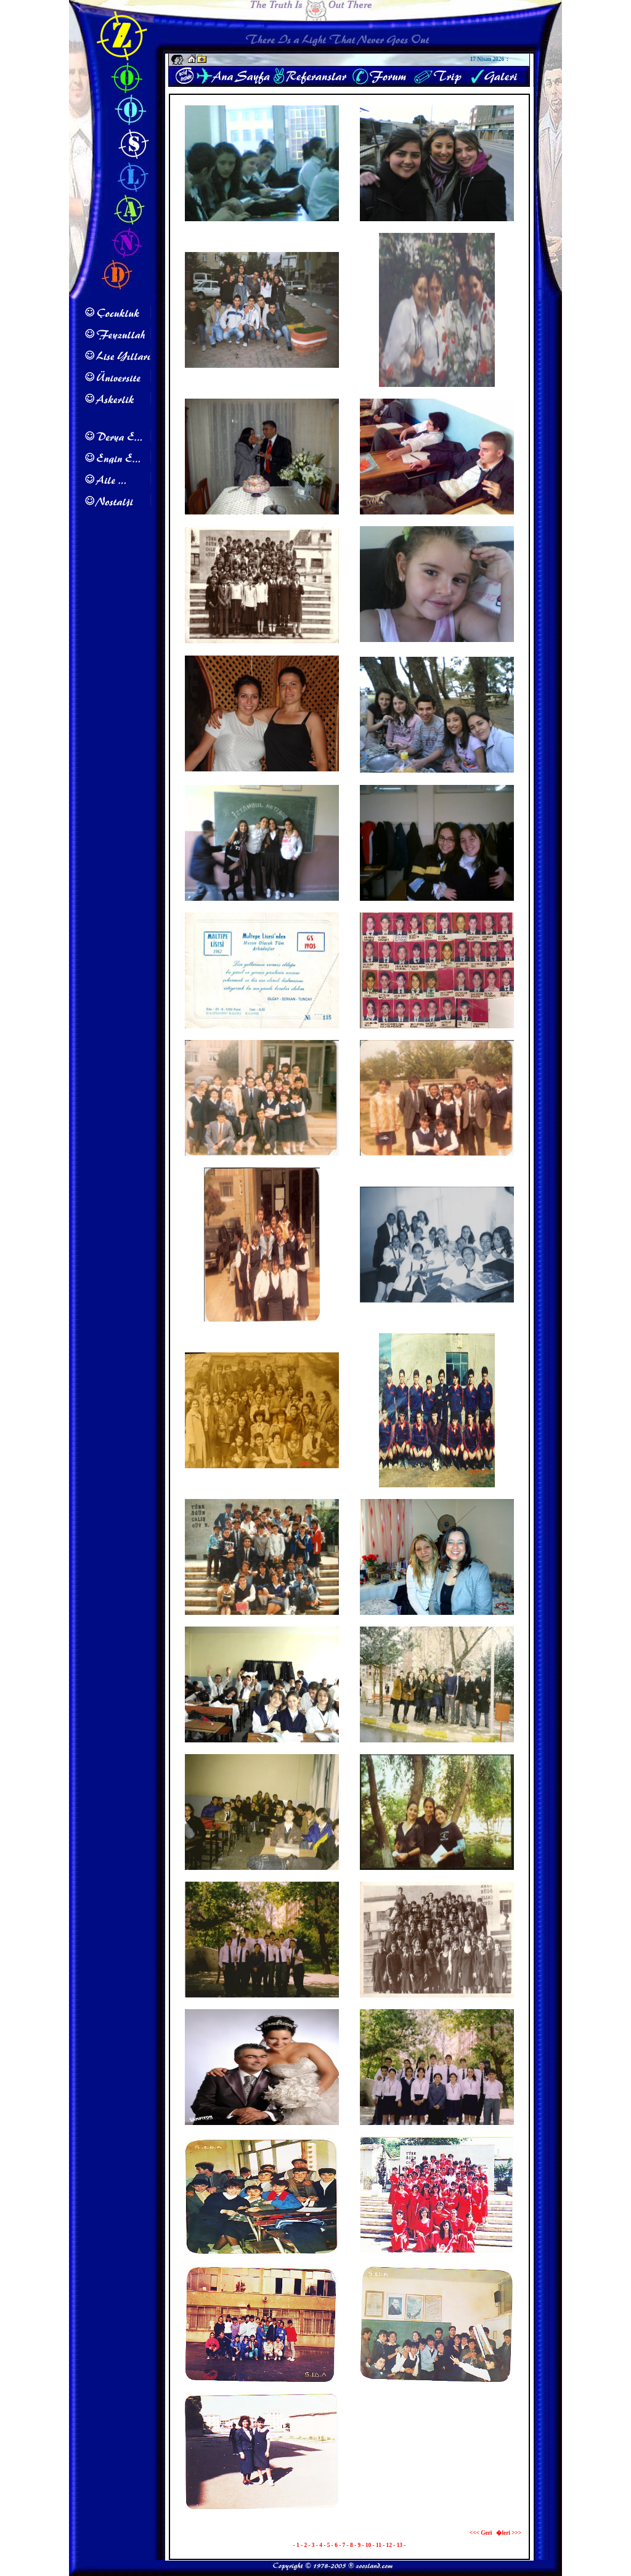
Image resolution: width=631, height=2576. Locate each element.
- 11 (378, 2545)
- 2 (304, 2545)
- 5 (327, 2545)
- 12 (388, 2545)
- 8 (350, 2545)
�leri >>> (508, 2533)
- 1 (297, 2545)
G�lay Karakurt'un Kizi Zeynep (437, 646)
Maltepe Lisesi (262, 224)
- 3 (312, 2545)
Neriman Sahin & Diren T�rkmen (262, 776)
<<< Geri (481, 2533)
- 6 (335, 2545)
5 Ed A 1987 (261, 2257)
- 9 (358, 2545)
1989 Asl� (262, 2514)
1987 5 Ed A (262, 2385)
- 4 (320, 2545)
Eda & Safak (261, 517)
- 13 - (399, 2545)
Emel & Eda (436, 1618)
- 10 (367, 2545)
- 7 (342, 2545)
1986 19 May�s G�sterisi (437, 2257)
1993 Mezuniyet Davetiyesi (262, 1031)
